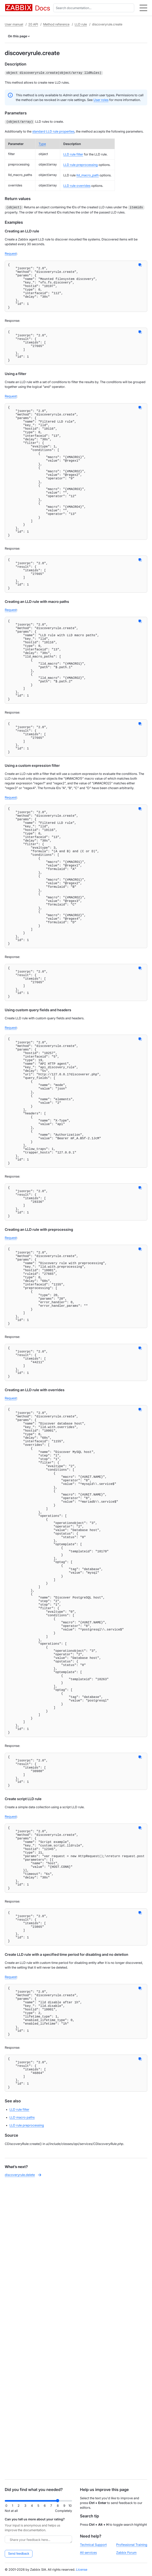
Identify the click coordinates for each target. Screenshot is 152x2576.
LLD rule (81, 24)
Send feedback (18, 2553)
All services (88, 2552)
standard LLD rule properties (53, 131)
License (81, 2569)
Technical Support (93, 2545)
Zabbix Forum (126, 2552)
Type (42, 143)
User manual (14, 24)
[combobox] (94, 8)
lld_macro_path (87, 174)
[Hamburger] (143, 8)
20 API (33, 24)
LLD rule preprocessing (80, 164)
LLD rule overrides (76, 185)
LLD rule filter (73, 153)
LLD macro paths (22, 2412)
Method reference (56, 24)
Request (11, 252)
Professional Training (131, 2545)
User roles (100, 99)
